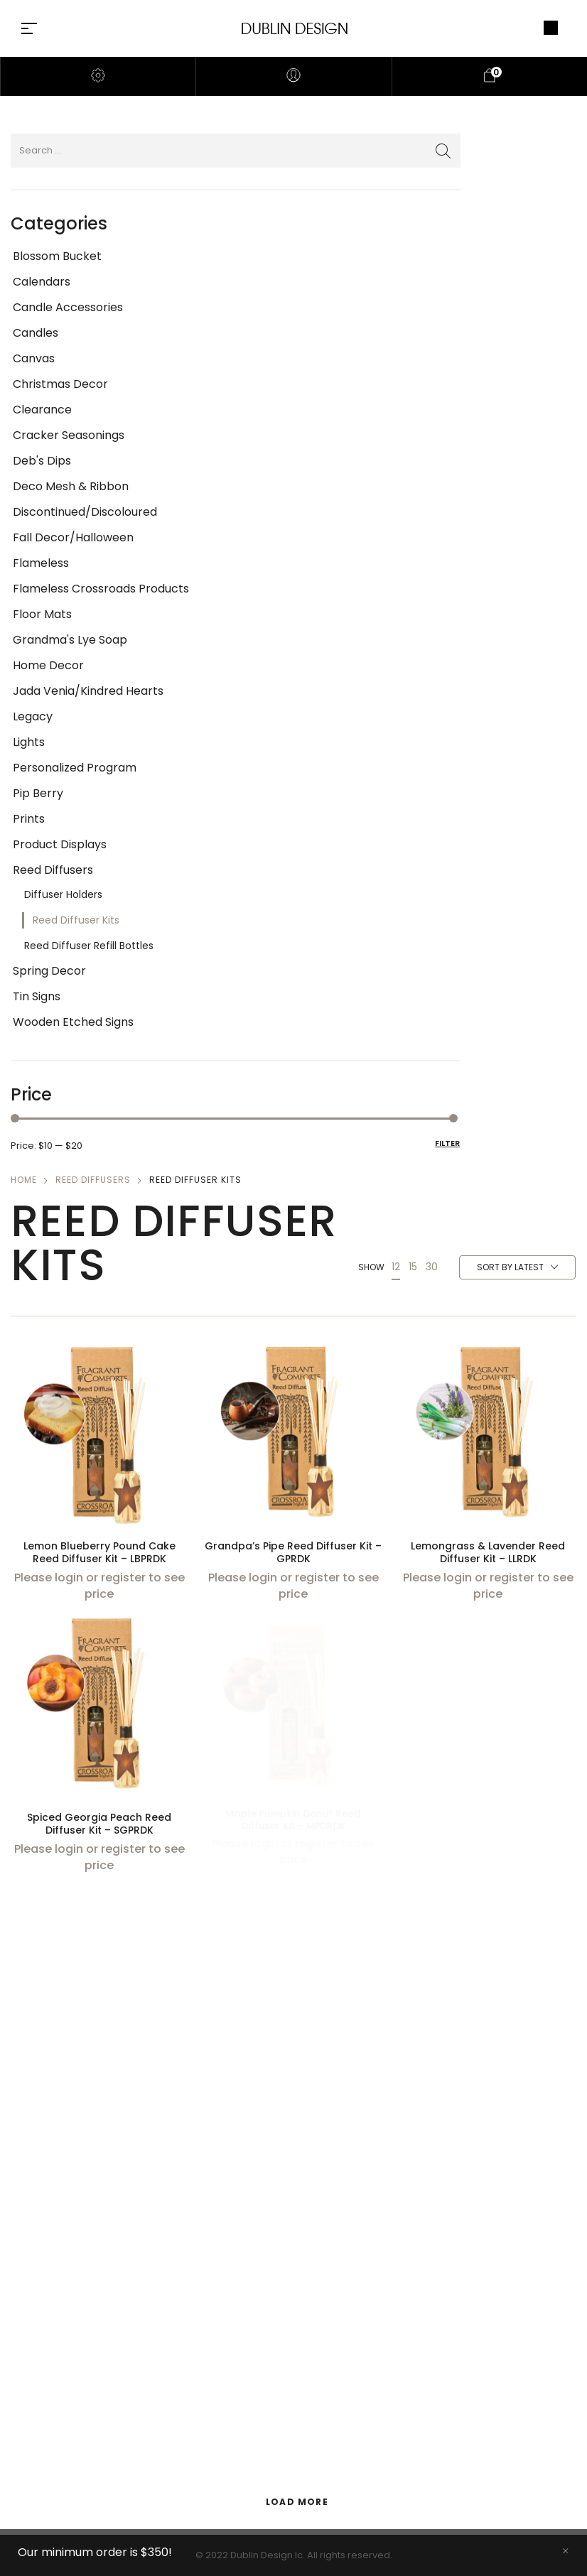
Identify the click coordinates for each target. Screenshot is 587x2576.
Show (371, 1267)
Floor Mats (42, 614)
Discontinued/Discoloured (85, 512)
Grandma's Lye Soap (70, 640)
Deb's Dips (42, 461)
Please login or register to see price (99, 1585)
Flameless (41, 563)
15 (413, 1267)
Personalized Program (74, 767)
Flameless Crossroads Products (101, 588)
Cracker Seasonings (68, 435)
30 (432, 1267)
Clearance (42, 409)
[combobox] (517, 1268)
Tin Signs (36, 996)
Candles (35, 333)
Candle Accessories (68, 307)
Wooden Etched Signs (73, 1022)
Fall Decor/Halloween (73, 537)
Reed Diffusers (53, 870)
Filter (447, 1143)
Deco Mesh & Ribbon (71, 486)
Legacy (33, 716)
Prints (29, 819)
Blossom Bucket (57, 256)
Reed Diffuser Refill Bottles (89, 945)
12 (396, 1267)
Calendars (41, 282)
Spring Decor (49, 971)
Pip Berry (38, 793)
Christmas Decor (60, 384)
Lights (29, 742)
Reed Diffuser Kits (76, 920)
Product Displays (60, 844)
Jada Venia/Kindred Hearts (88, 691)
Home (24, 1180)
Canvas (34, 358)
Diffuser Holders (63, 894)
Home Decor (48, 665)
